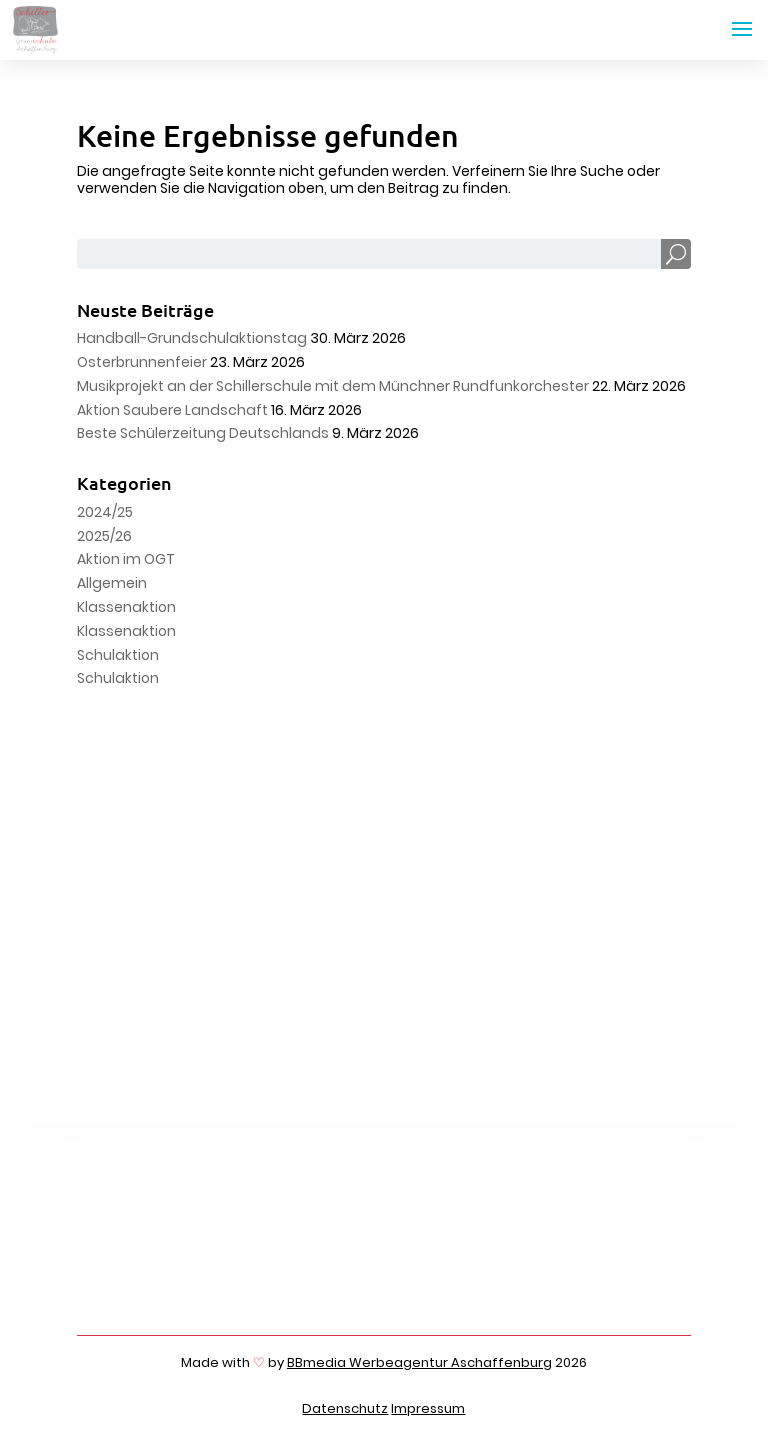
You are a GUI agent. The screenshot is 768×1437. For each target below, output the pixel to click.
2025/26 (104, 536)
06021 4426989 (218, 1280)
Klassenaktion (126, 607)
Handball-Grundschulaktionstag (192, 338)
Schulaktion (118, 655)
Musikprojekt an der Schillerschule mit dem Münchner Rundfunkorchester (333, 386)
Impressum (428, 1408)
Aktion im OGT (126, 559)
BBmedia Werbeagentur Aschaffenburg (419, 1362)
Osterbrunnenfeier (142, 362)
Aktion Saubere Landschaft (172, 410)
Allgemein (112, 583)
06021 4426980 (219, 1265)
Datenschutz (345, 1408)
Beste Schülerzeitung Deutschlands (203, 433)
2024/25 (105, 512)
